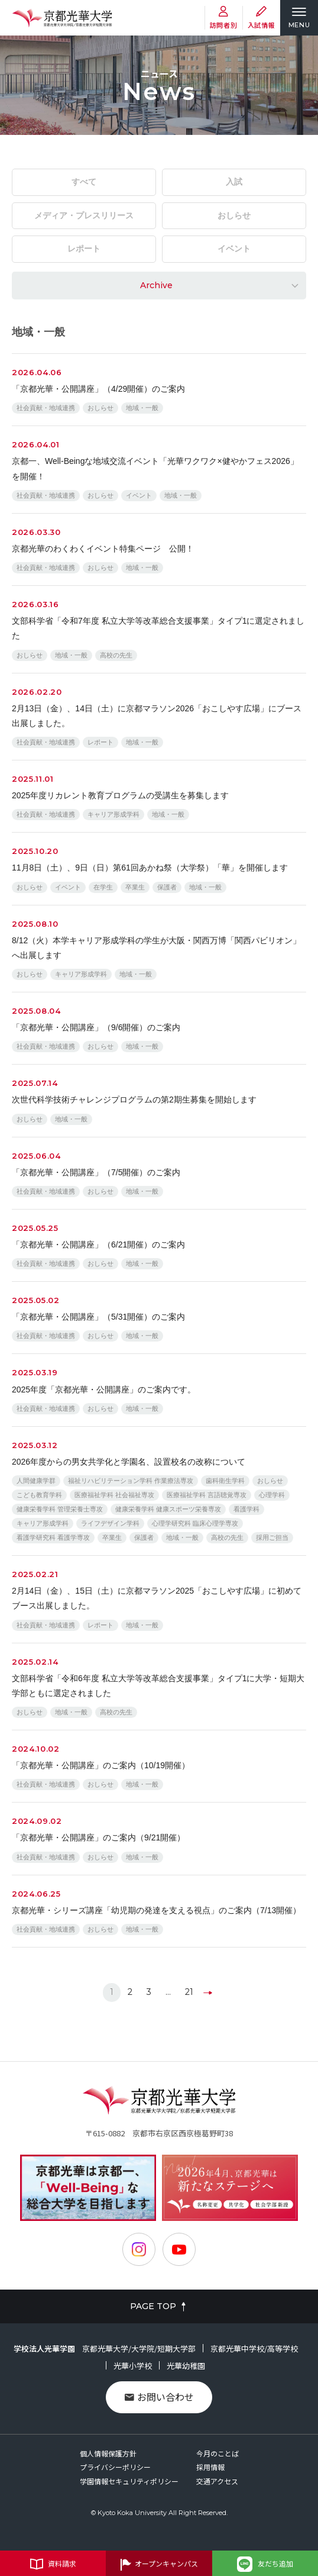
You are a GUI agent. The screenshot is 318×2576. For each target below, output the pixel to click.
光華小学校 (132, 2365)
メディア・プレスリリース (84, 215)
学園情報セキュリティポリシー (129, 2481)
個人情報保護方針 (108, 2453)
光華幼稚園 (186, 2365)
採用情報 (210, 2467)
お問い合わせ (159, 2397)
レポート (83, 248)
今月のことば (217, 2453)
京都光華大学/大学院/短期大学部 (139, 2348)
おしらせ (234, 215)
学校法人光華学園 (44, 2348)
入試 (234, 181)
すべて (84, 181)
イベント (234, 248)
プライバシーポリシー (115, 2467)
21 (189, 1992)
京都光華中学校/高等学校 (254, 2348)
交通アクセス (217, 2481)
